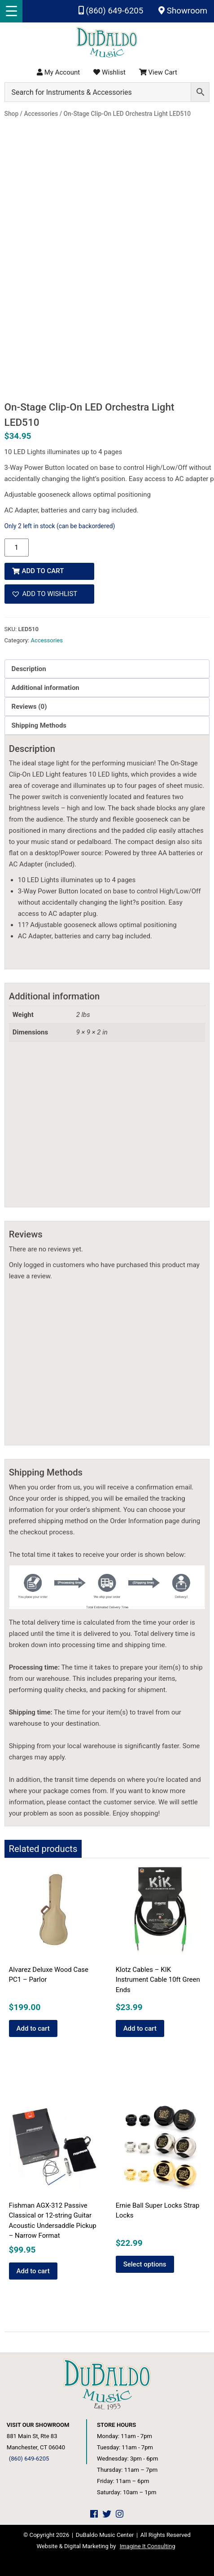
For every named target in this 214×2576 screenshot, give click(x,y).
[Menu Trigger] (11, 11)
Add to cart (43, 571)
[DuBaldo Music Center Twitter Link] (106, 2514)
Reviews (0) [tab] (29, 707)
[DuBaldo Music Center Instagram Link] (119, 2514)
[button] (49, 594)
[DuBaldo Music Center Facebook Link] (94, 2514)
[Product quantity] (16, 548)
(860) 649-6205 (111, 11)
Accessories (47, 640)
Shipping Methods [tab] (39, 725)
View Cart (158, 72)
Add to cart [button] (33, 2028)
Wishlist (109, 72)
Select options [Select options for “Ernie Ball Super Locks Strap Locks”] (144, 2264)
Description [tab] (29, 669)
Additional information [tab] (45, 688)
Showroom (182, 11)
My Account (58, 72)
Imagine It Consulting (147, 2546)
